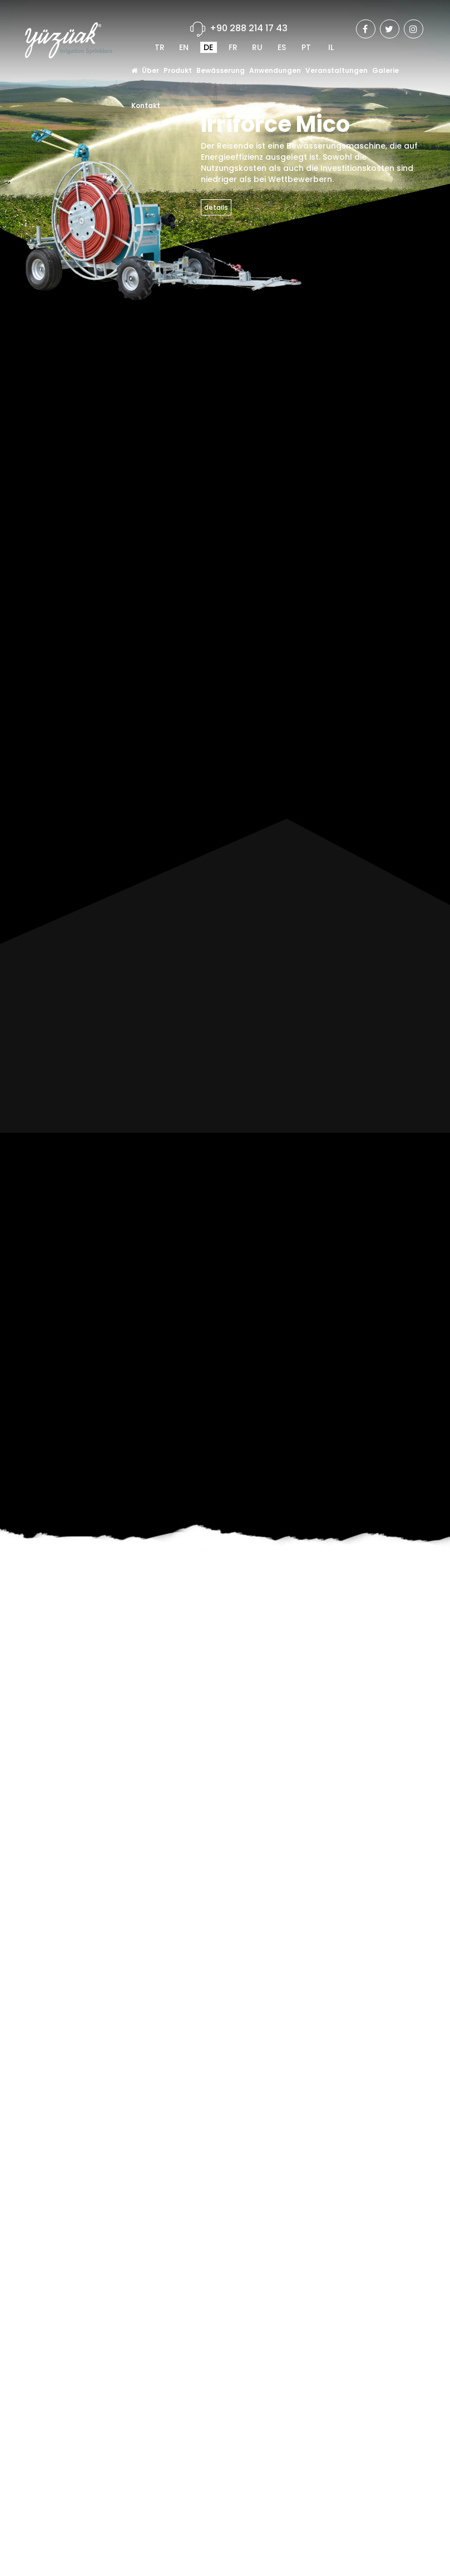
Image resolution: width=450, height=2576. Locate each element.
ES (282, 47)
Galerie (385, 70)
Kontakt (145, 105)
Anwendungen (275, 70)
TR (160, 47)
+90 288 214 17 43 (249, 28)
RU (257, 47)
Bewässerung (220, 70)
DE (208, 47)
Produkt (178, 70)
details (216, 207)
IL (331, 47)
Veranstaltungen (336, 70)
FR (233, 47)
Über (150, 70)
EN (184, 47)
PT (306, 47)
